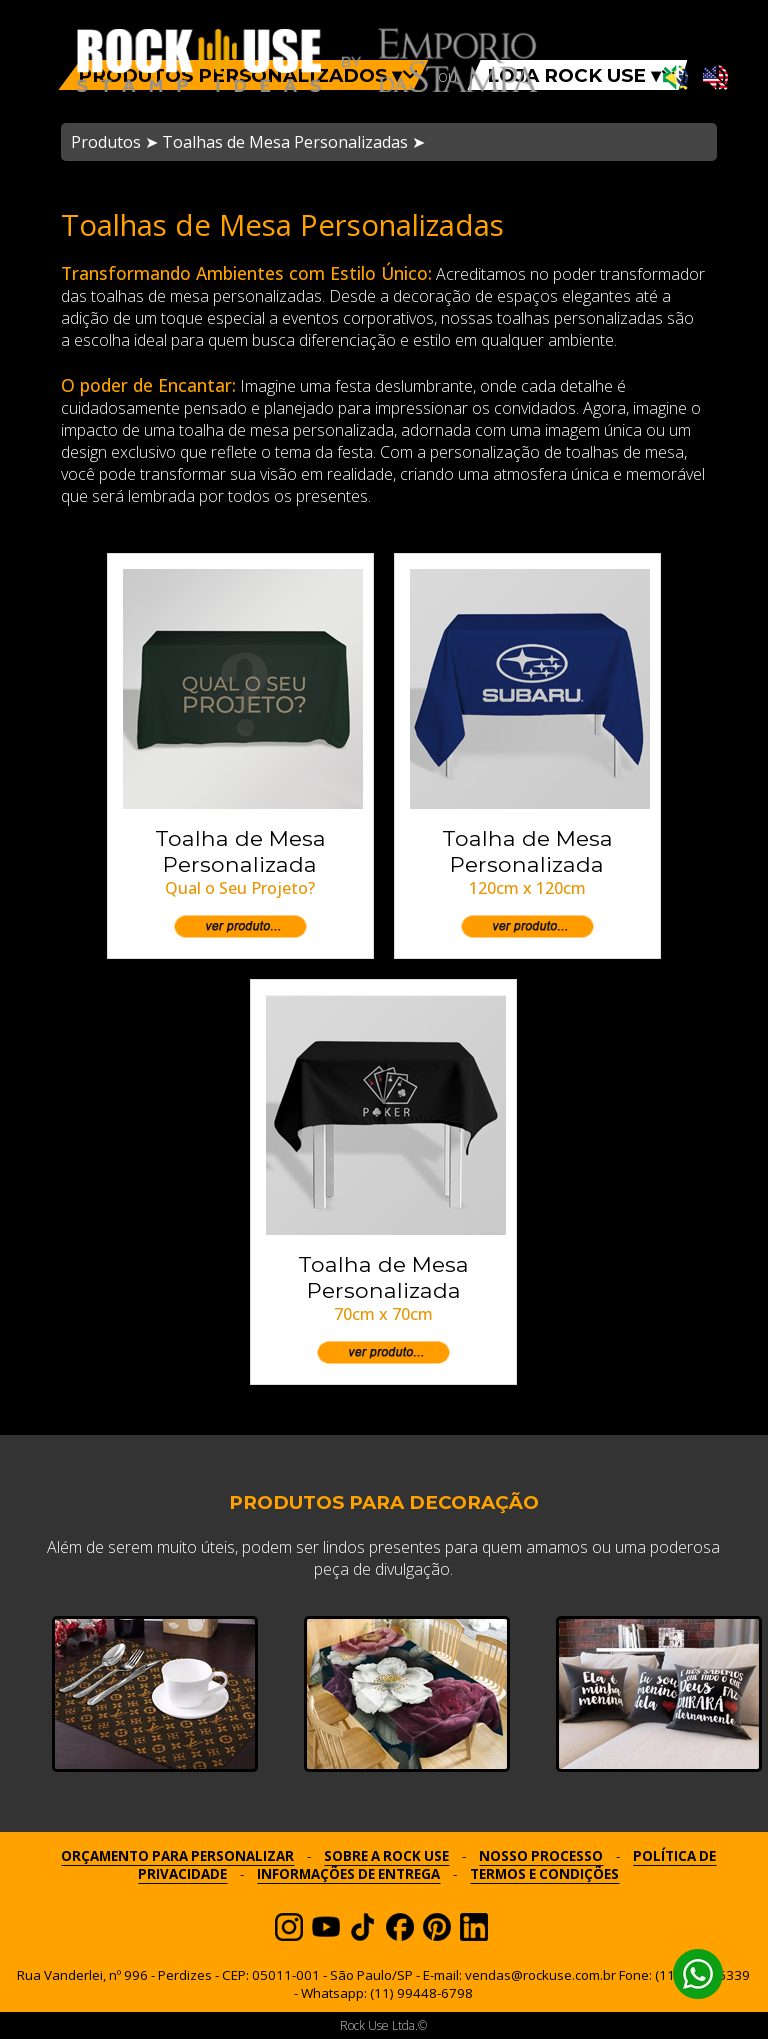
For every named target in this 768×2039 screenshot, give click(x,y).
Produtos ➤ (114, 142)
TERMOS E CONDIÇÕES (544, 1874)
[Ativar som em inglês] (715, 79)
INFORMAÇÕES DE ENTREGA (348, 1874)
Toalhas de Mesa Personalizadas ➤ (293, 142)
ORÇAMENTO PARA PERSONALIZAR (177, 1856)
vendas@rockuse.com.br (540, 1975)
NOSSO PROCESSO (541, 1856)
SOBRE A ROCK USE (386, 1856)
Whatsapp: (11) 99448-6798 (387, 1993)
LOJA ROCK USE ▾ (582, 75)
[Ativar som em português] (675, 79)
